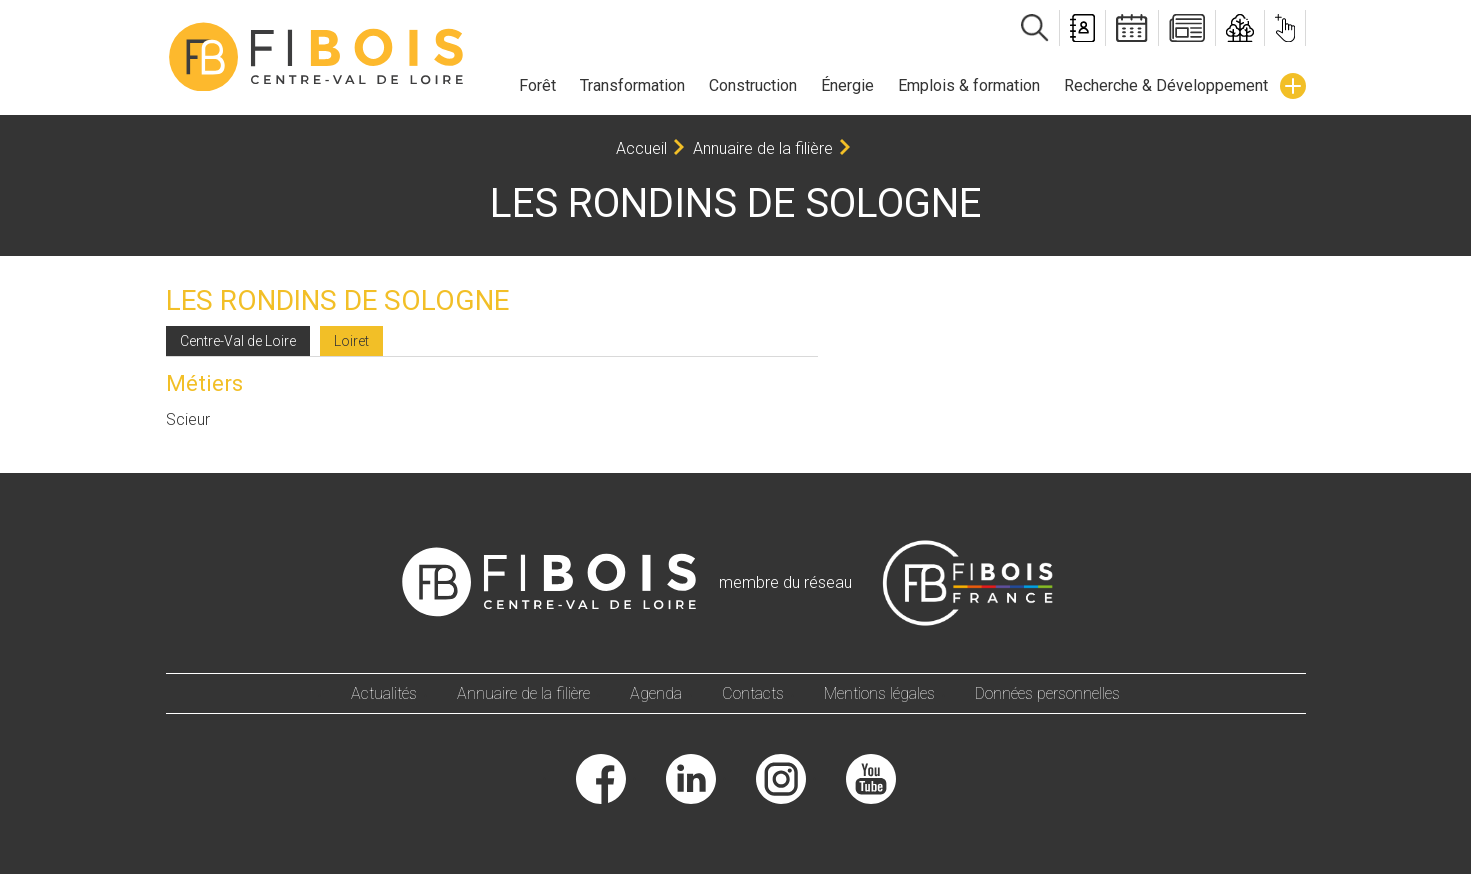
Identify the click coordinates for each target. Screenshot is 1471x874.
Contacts (753, 693)
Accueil (641, 148)
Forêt (537, 85)
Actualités (384, 693)
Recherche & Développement (1166, 85)
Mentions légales (879, 693)
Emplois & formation (969, 85)
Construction (753, 85)
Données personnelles (1047, 693)
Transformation (632, 85)
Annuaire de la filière (763, 148)
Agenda (656, 693)
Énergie (847, 85)
